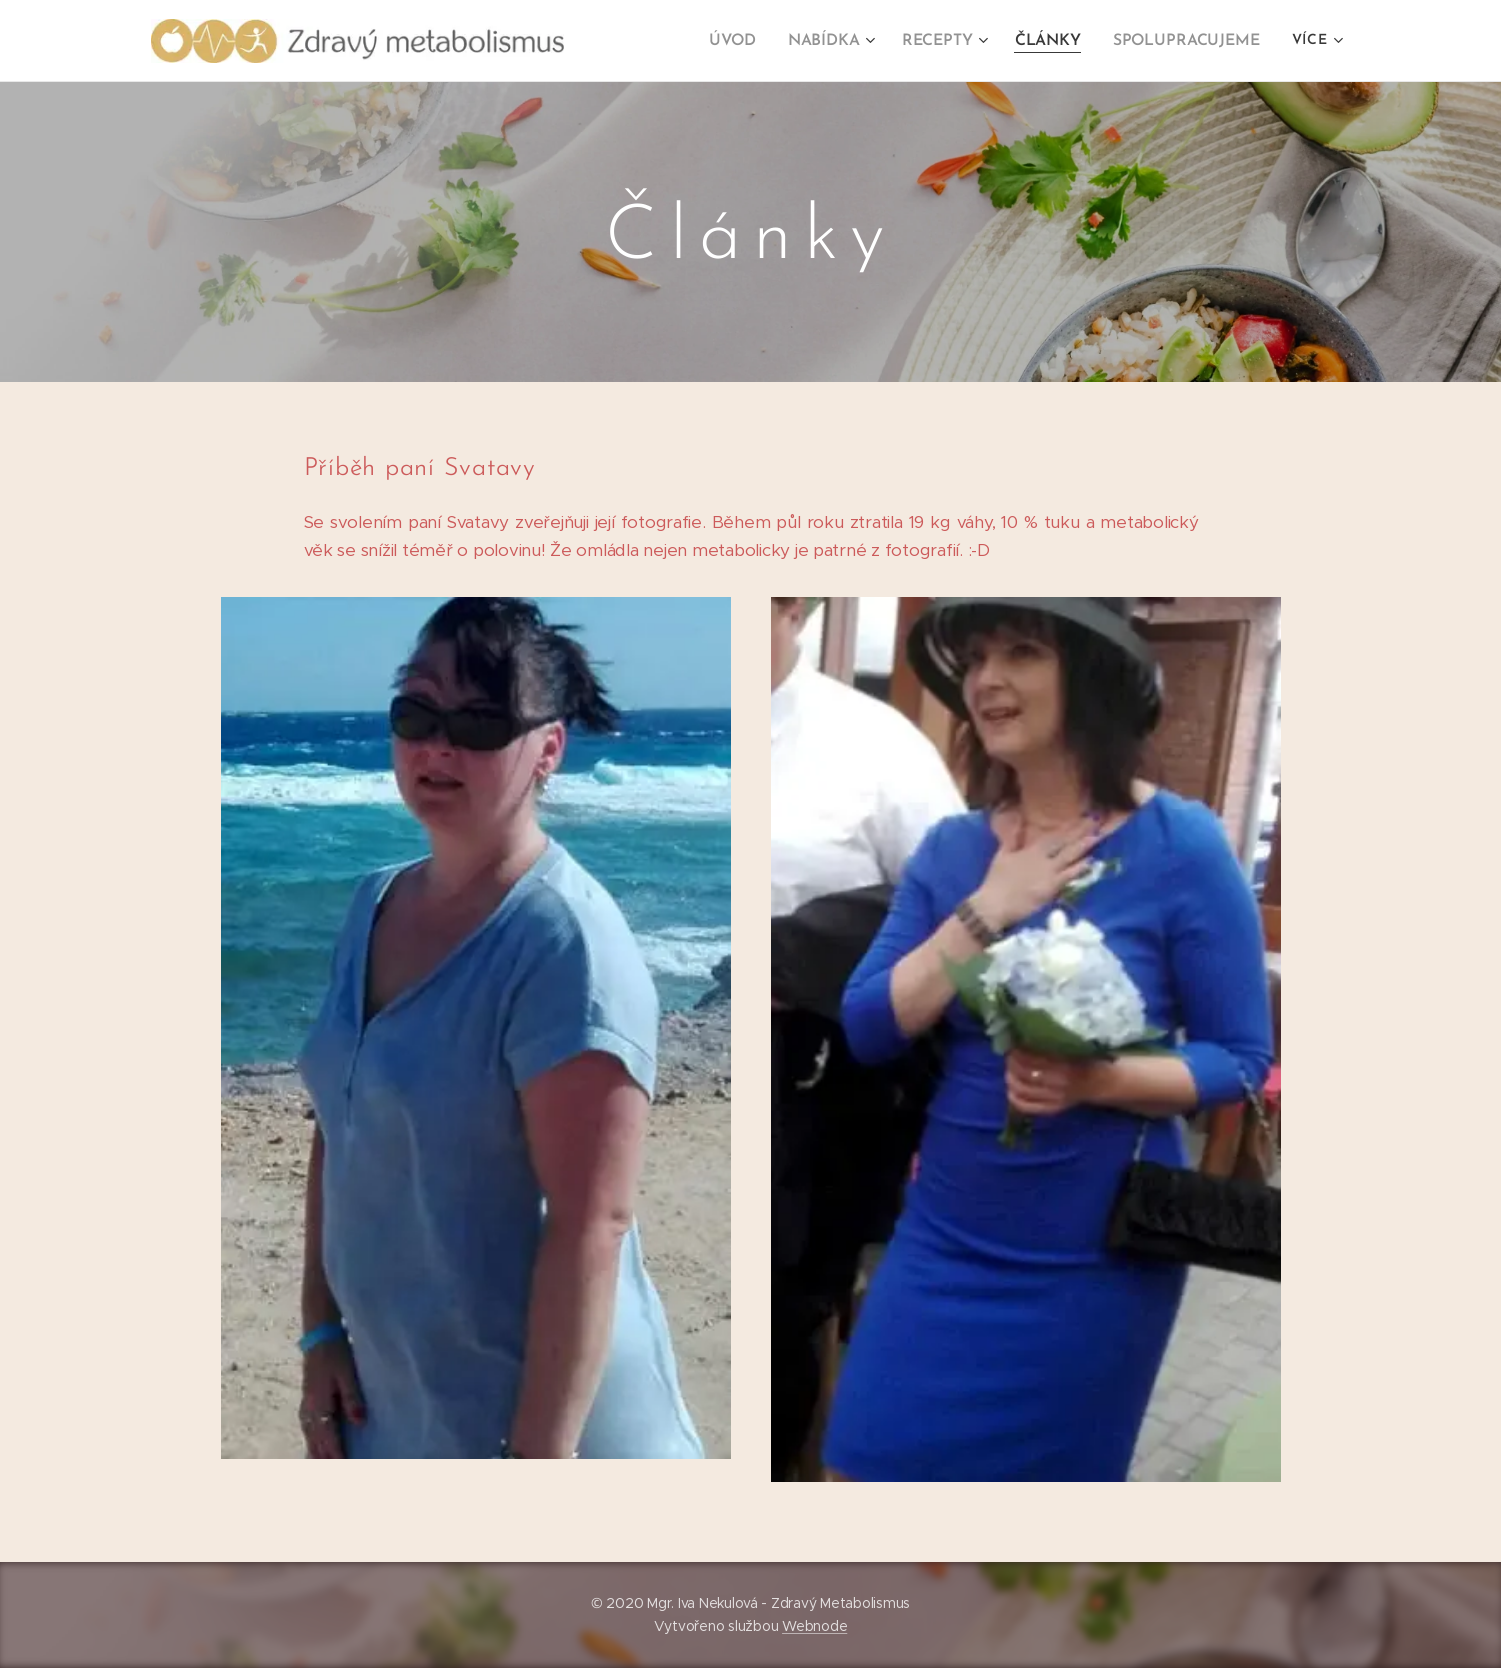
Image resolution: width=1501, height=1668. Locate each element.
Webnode (814, 1626)
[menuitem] (749, 41)
